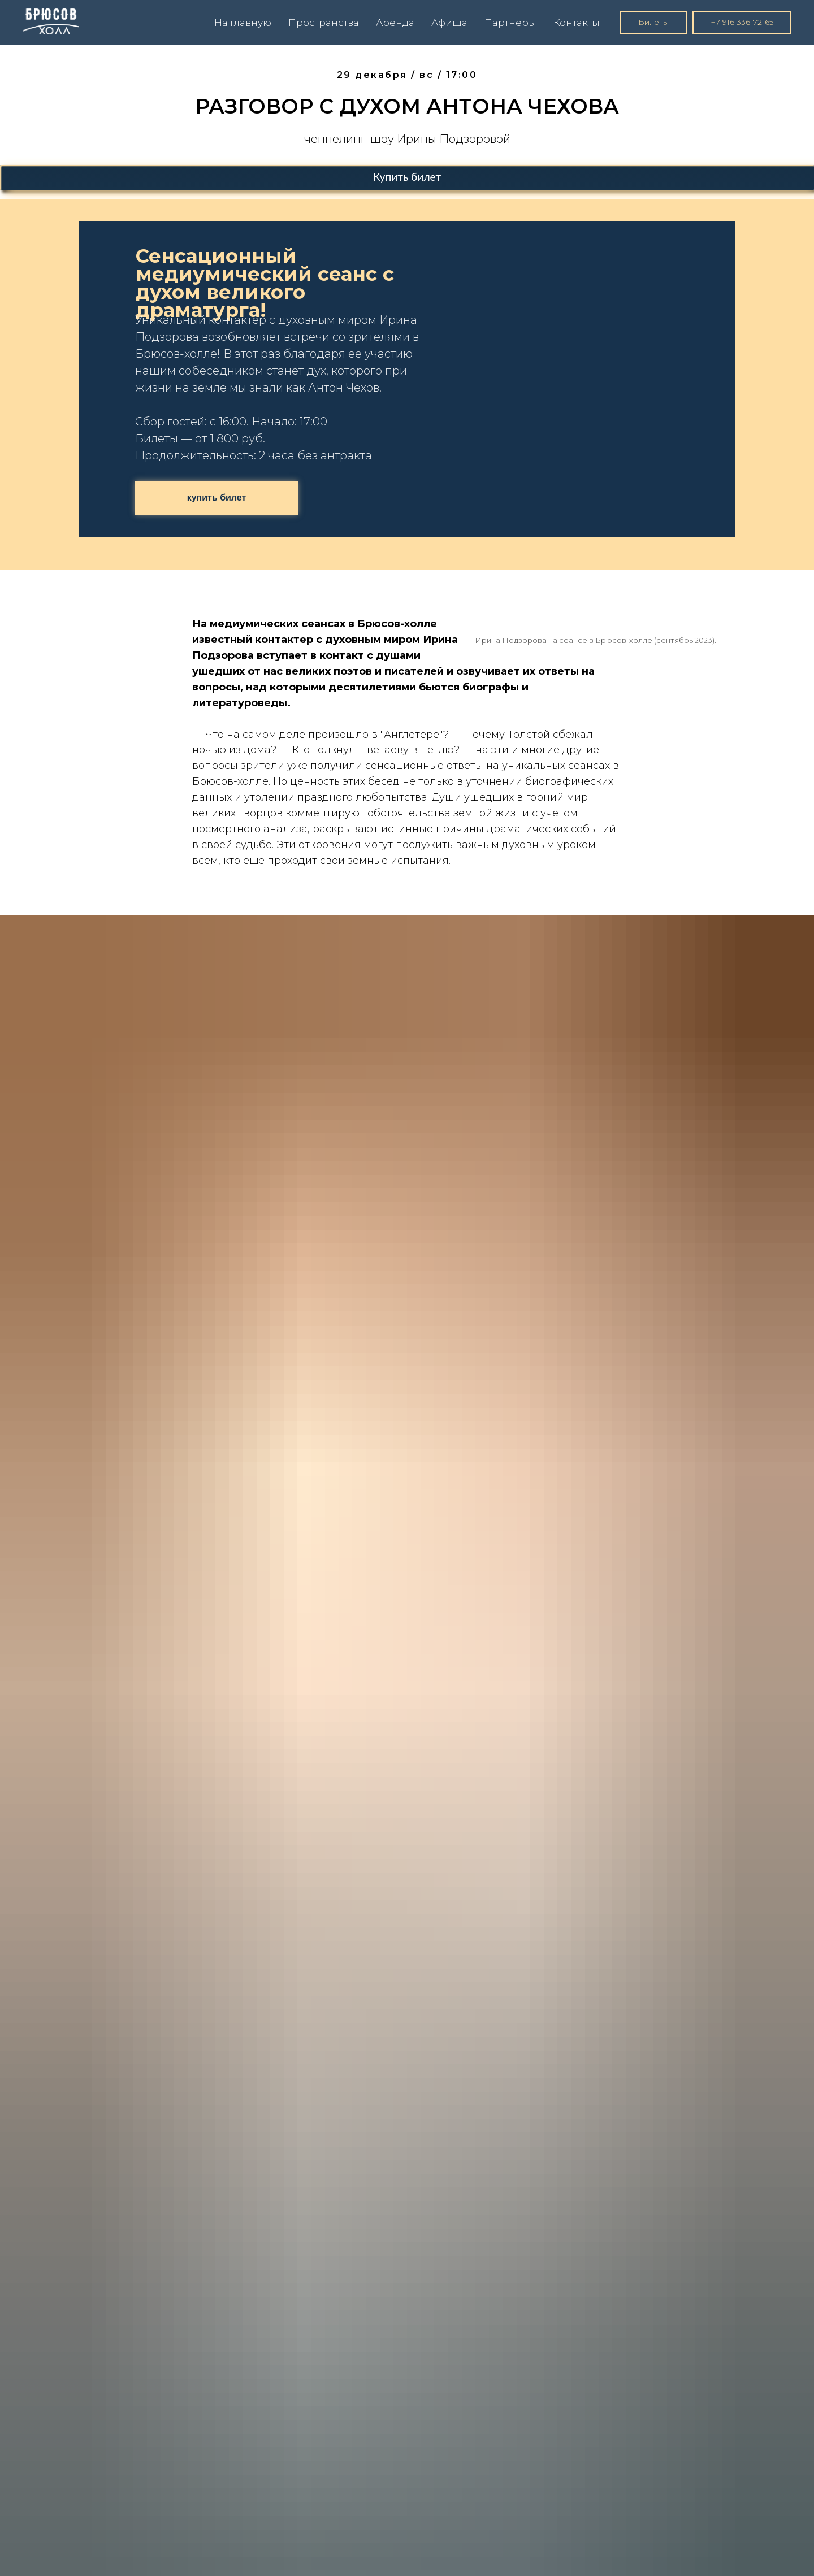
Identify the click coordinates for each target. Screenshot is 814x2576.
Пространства (323, 22)
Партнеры (510, 22)
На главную (242, 22)
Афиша (449, 22)
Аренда (395, 22)
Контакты (576, 22)
